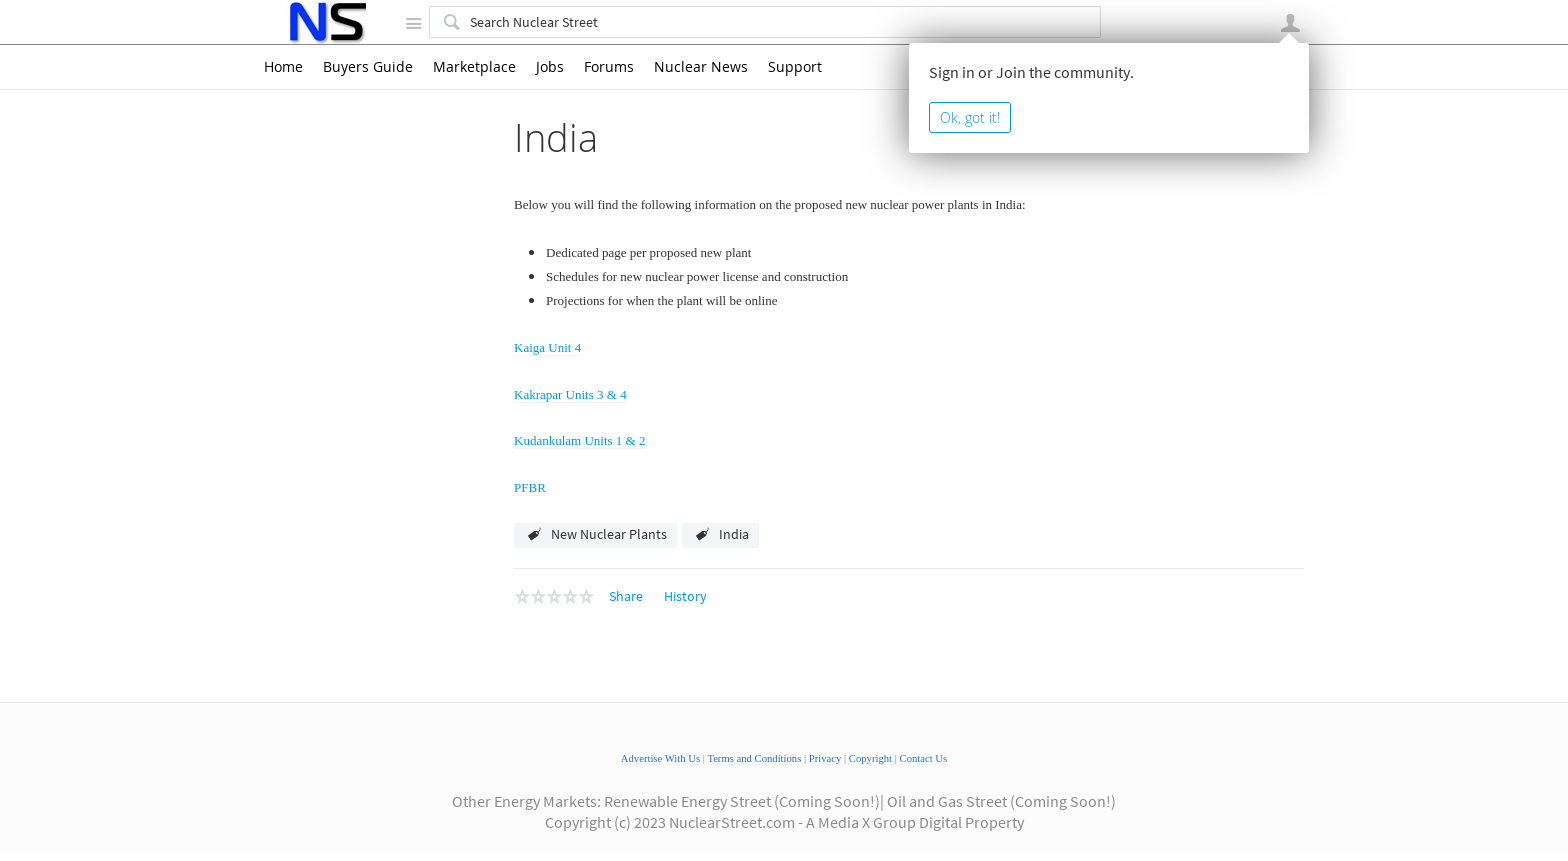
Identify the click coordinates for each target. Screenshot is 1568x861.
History (685, 596)
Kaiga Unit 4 (363, 330)
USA (311, 645)
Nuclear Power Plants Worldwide (375, 697)
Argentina (327, 173)
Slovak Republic (345, 540)
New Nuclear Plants (609, 534)
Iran (311, 435)
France (318, 278)
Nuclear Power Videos (342, 723)
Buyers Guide (368, 67)
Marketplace (474, 67)
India (313, 304)
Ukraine (321, 619)
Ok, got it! (970, 117)
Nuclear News (701, 67)
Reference (307, 776)
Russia (317, 514)
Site (413, 23)
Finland (320, 252)
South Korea (335, 566)
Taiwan (318, 592)
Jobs (550, 67)
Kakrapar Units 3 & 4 (388, 356)
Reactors (304, 750)
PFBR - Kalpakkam (382, 408)
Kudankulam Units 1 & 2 (399, 382)
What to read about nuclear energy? (370, 810)
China (315, 226)
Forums (609, 67)
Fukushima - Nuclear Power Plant (377, 671)
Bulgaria (322, 200)
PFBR (530, 487)
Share (626, 596)
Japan (316, 461)
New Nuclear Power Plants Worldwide (356, 136)
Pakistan (323, 488)
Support (795, 67)
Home (283, 67)
